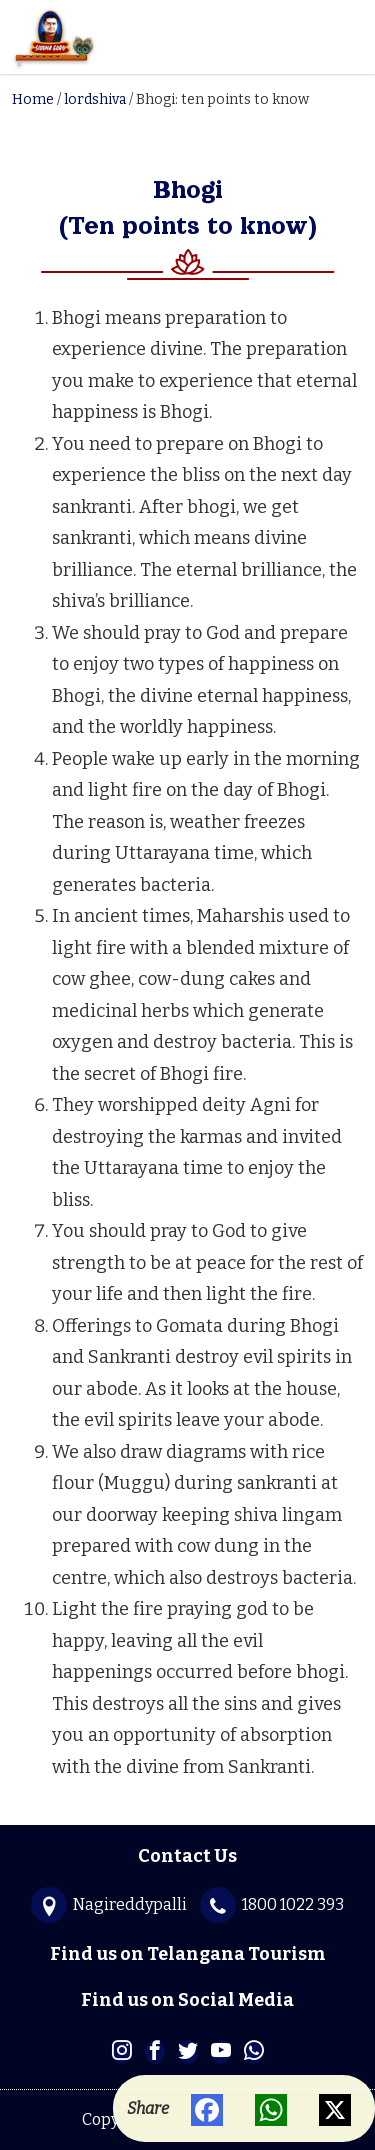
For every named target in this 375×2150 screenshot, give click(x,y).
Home (33, 99)
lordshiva (95, 99)
